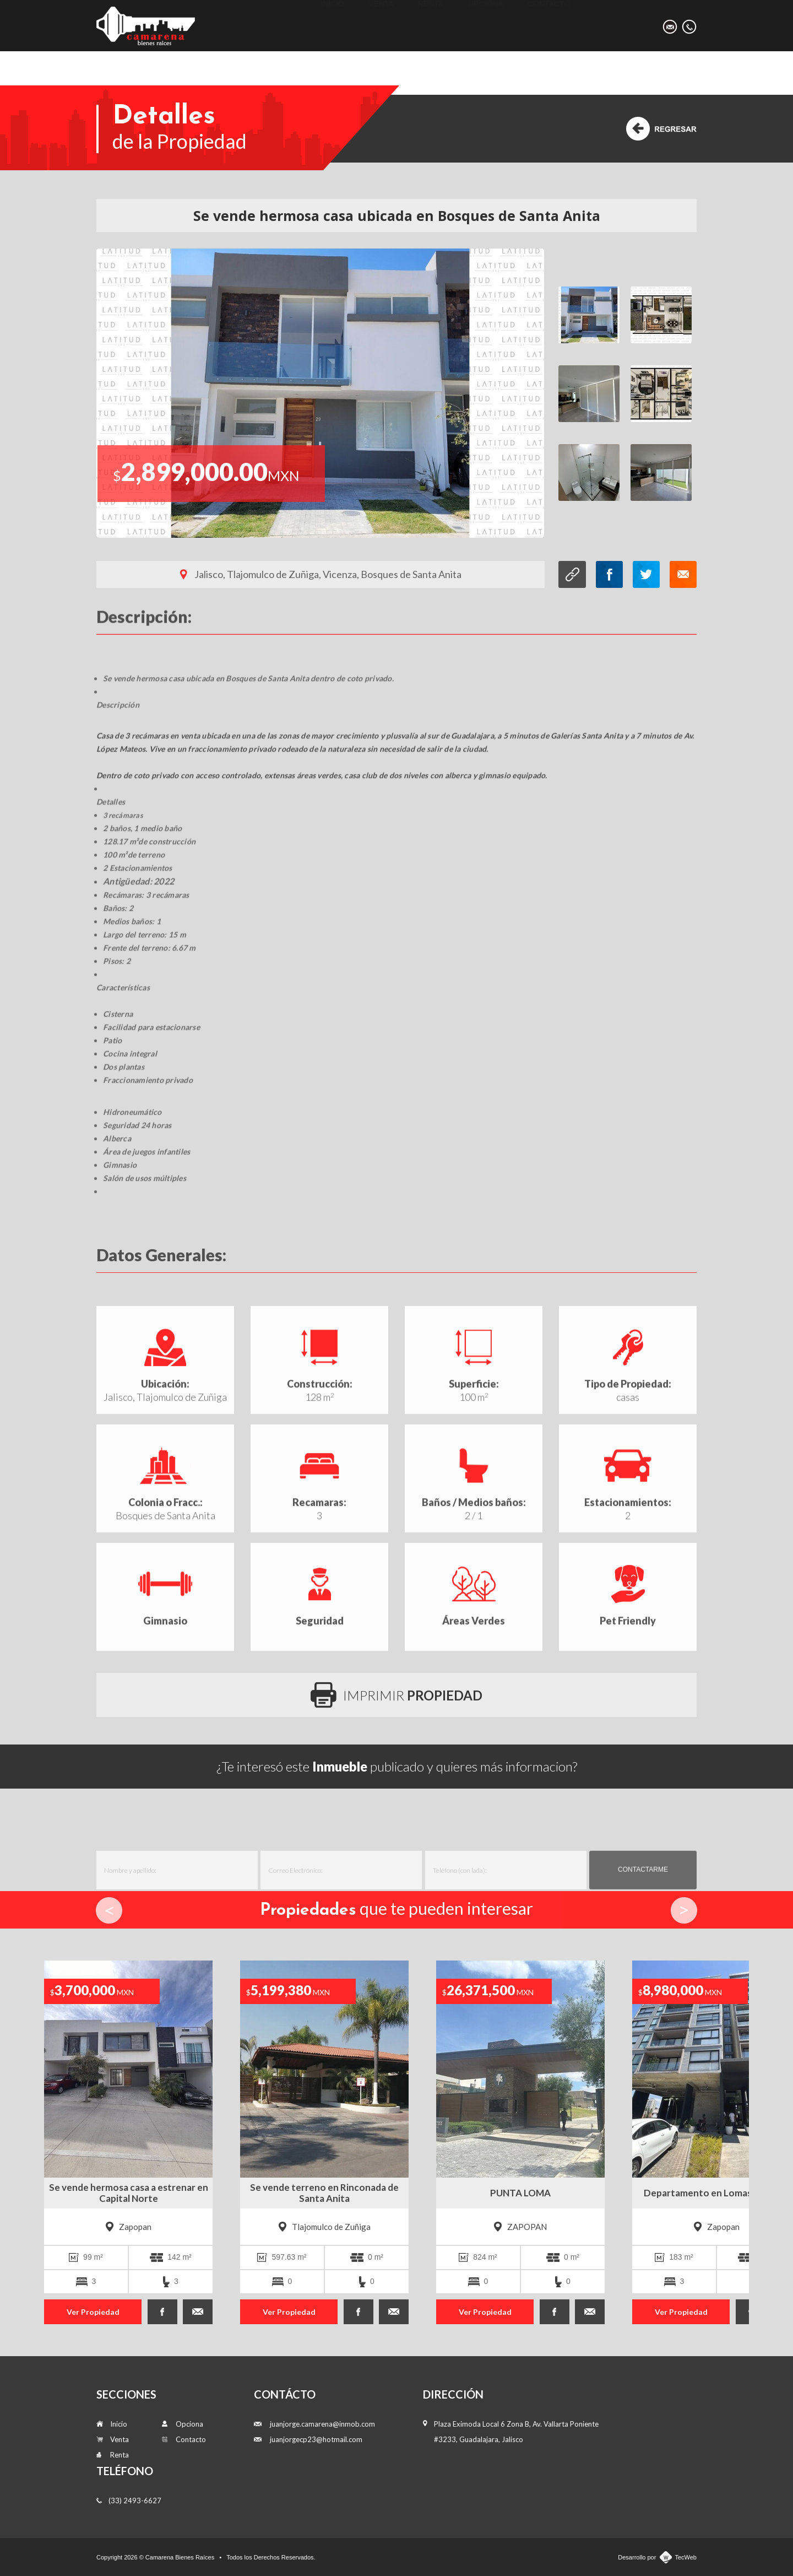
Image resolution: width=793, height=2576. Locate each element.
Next (684, 1910)
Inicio (332, 24)
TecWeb (686, 2557)
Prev (109, 1910)
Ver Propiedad (93, 2311)
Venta (381, 24)
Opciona (485, 24)
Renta (430, 24)
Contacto (549, 24)
